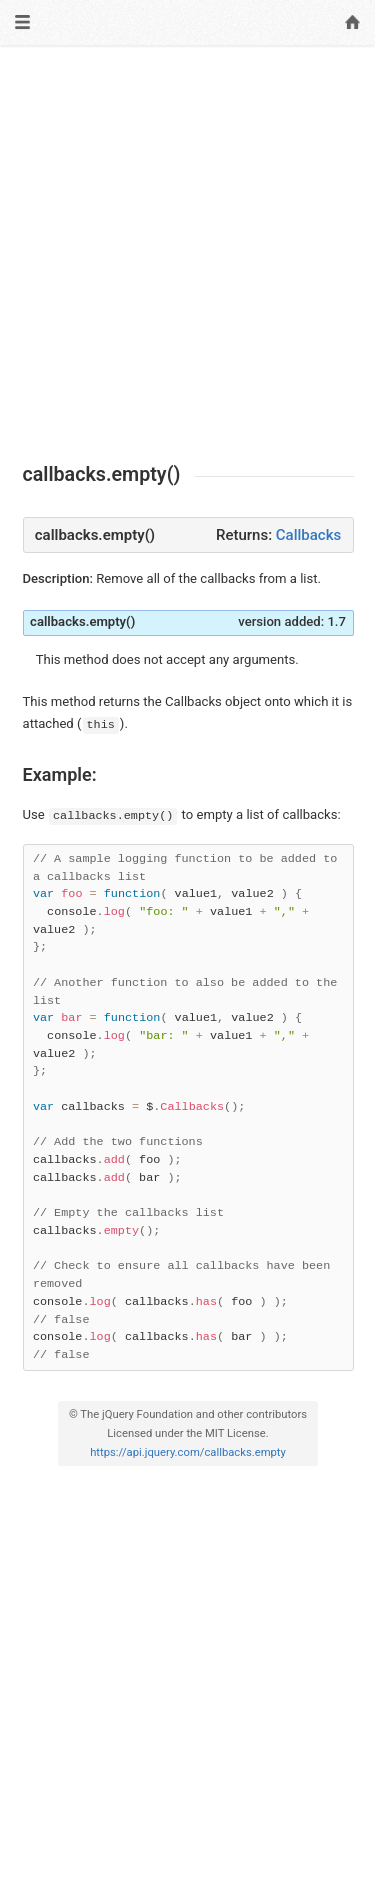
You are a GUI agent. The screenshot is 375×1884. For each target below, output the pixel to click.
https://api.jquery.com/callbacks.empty (188, 1452)
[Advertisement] (187, 254)
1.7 (336, 621)
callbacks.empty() (82, 621)
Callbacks (308, 535)
